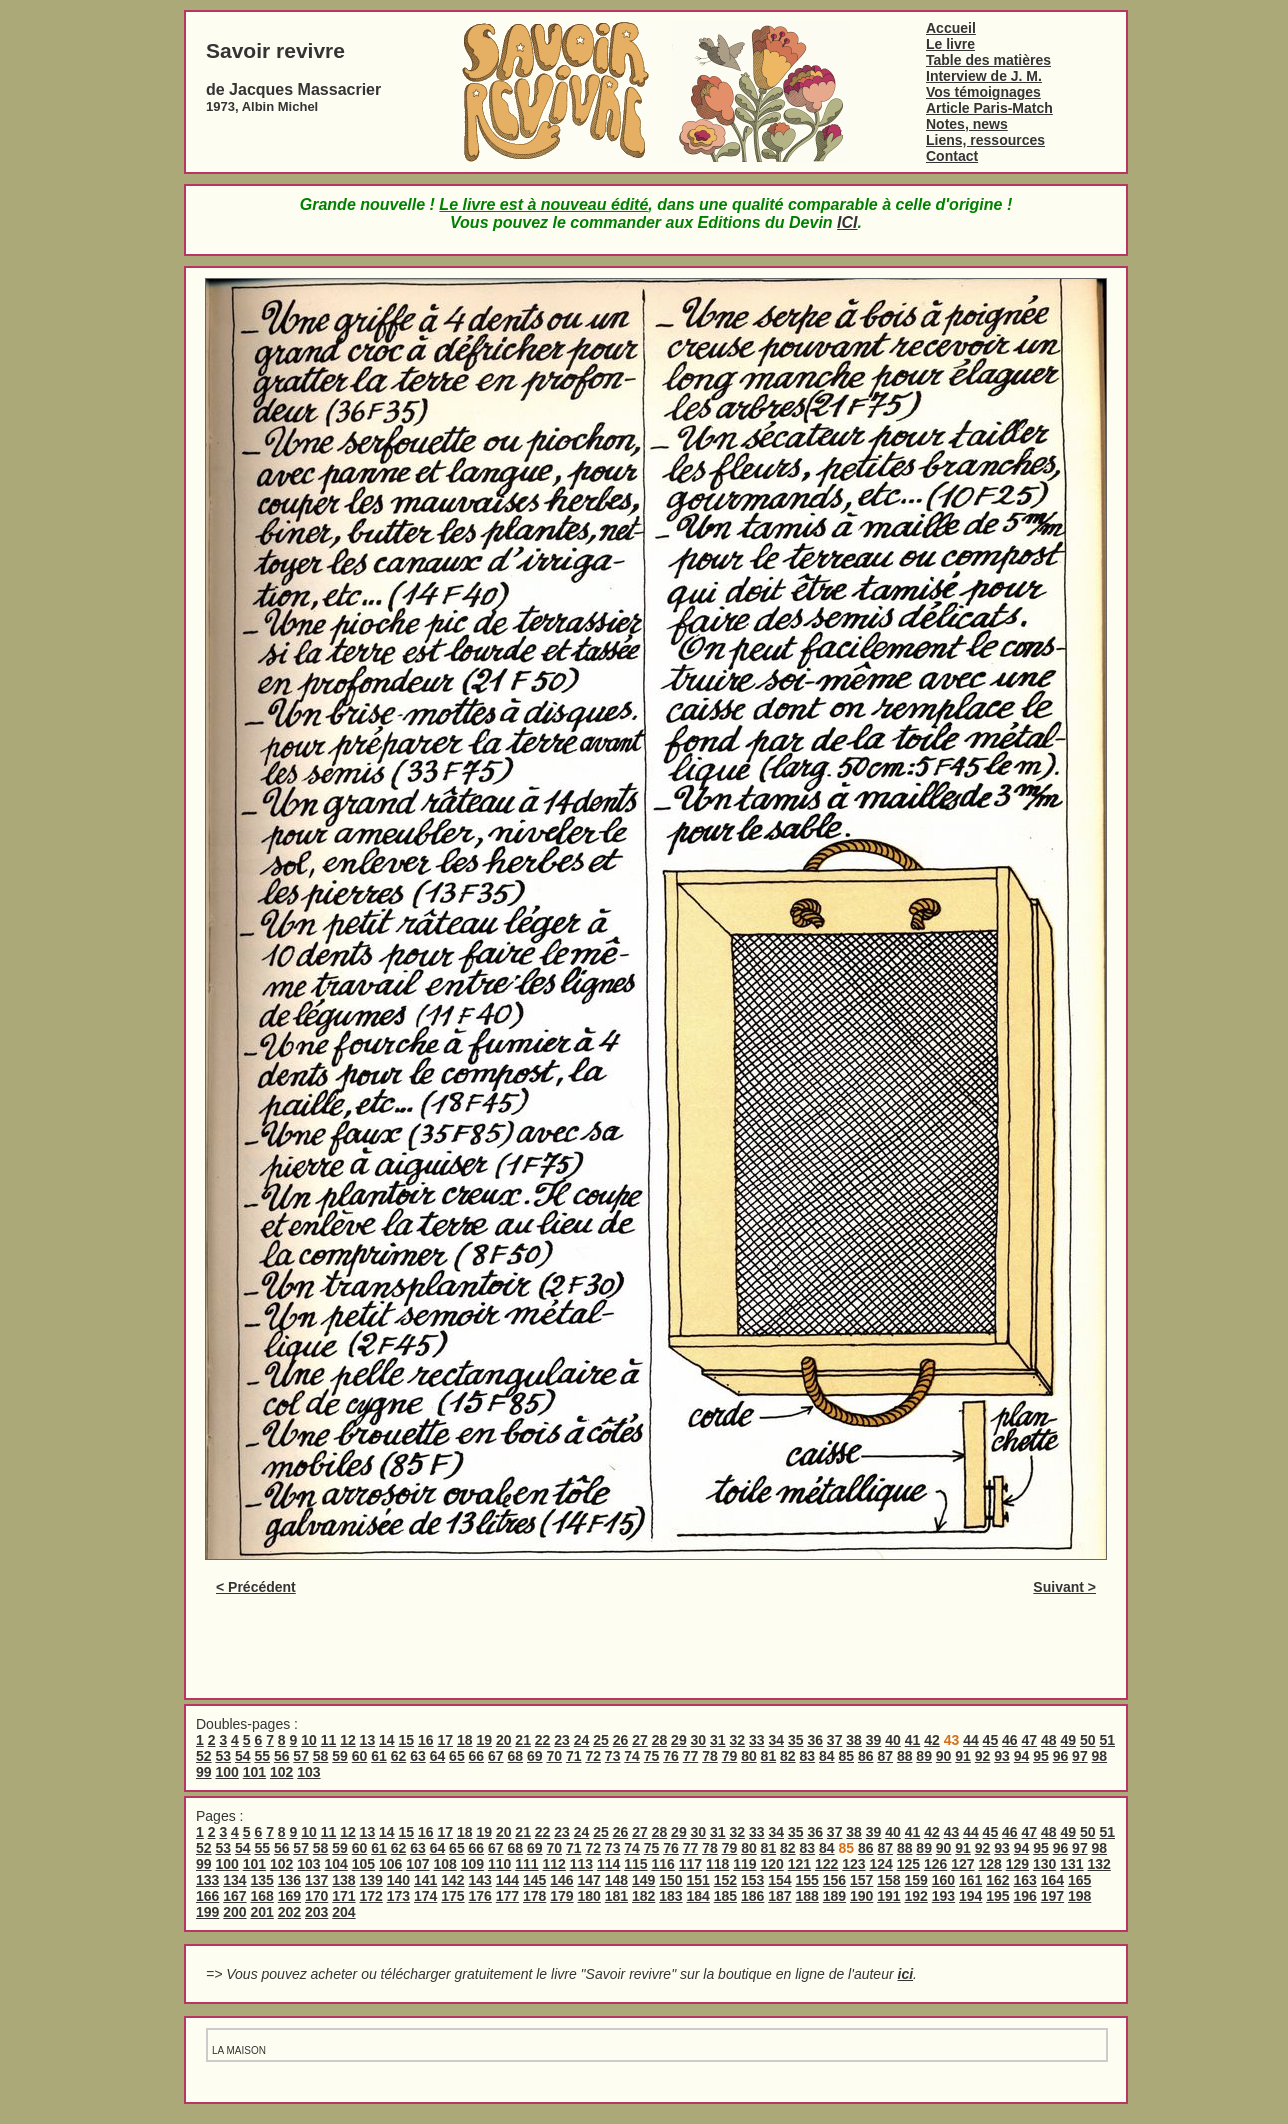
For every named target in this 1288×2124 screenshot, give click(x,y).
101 (254, 1772)
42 (932, 1740)
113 (581, 1864)
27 (640, 1740)
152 (725, 1880)
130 (1044, 1864)
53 (223, 1756)
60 (360, 1756)
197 (1052, 1896)
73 (613, 1756)
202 (289, 1912)
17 (445, 1740)
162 (997, 1880)
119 (744, 1864)
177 (507, 1896)
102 (281, 1772)
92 (983, 1756)
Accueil (951, 28)
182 (643, 1896)
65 (457, 1756)
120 (771, 1864)
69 (535, 1756)
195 (997, 1896)
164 (1052, 1880)
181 (616, 1896)
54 (243, 1756)
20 (504, 1740)
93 (1002, 1756)
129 (1017, 1864)
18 (465, 1740)
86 (866, 1756)
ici (906, 1974)
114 (608, 1864)
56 (282, 1756)
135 (262, 1880)
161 (970, 1880)
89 (924, 1756)
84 (827, 1756)
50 (1088, 1740)
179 (561, 1896)
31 (718, 1740)
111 (526, 1864)
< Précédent (256, 1587)
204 (343, 1912)
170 (316, 1896)
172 (371, 1896)
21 (523, 1740)
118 (717, 1864)
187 (779, 1896)
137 (316, 1880)
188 (807, 1896)
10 (309, 1740)
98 (1100, 1756)
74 (632, 1756)
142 (452, 1880)
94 (1022, 1756)
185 (725, 1896)
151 (698, 1880)
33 (757, 1740)
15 (407, 1740)
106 (390, 1864)
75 (652, 1756)
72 (593, 1756)
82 (788, 1756)
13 (368, 1740)
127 (962, 1864)
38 (854, 1740)
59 (340, 1756)
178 (534, 1896)
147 (589, 1880)
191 (888, 1896)
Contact (952, 156)
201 (262, 1912)
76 (671, 1756)
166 (207, 1896)
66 (477, 1756)
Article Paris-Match (989, 108)
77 (691, 1756)
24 (582, 1740)
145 (534, 1880)
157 (861, 1880)
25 (601, 1740)
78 (710, 1756)
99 (204, 1772)
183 (670, 1896)
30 (699, 1740)
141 (425, 1880)
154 (779, 1880)
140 (398, 1880)
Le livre (950, 44)
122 (826, 1864)
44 (971, 1740)
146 (561, 1880)
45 (991, 1740)
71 (574, 1756)
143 (480, 1880)
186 (752, 1896)
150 (670, 1880)
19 (484, 1740)
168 (262, 1896)
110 (499, 1864)
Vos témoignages (983, 92)
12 (348, 1740)
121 (799, 1864)
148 (616, 1880)
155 (807, 1880)
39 (874, 1740)
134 (234, 1880)
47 (1030, 1740)
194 (970, 1896)
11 (329, 1740)
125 (908, 1864)
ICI (847, 222)
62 (399, 1756)
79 (730, 1756)
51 (1107, 1740)
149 (643, 1880)
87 (885, 1756)
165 (1079, 1880)
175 (452, 1896)
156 (834, 1880)
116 (662, 1864)
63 (418, 1756)
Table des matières (988, 60)
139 (371, 1880)
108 (444, 1864)
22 (543, 1740)
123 (853, 1864)
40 (893, 1740)
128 (989, 1864)
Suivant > (1064, 1587)
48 (1049, 1740)
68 (516, 1756)
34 (776, 1740)
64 (438, 1756)
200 (234, 1912)
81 (769, 1756)
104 (335, 1864)
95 (1041, 1756)
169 (289, 1896)
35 (796, 1740)
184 (698, 1896)
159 (916, 1880)
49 (1068, 1740)
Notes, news (967, 124)
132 (1098, 1864)
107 (417, 1864)
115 (635, 1864)
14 (387, 1740)
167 (234, 1896)
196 (1025, 1896)
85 (846, 1756)
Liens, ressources (985, 140)
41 (913, 1740)
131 (1071, 1864)
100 (226, 1772)
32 (738, 1740)
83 (808, 1756)
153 (752, 1880)
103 (308, 1772)
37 (835, 1740)
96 (1061, 1756)
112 (553, 1864)
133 (207, 1880)
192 (916, 1896)
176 (480, 1896)
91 (963, 1756)
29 (679, 1740)
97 (1080, 1756)
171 (343, 1896)
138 (343, 1880)
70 (554, 1756)
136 (289, 1880)
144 (507, 1880)
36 (815, 1740)
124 (880, 1864)
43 (952, 1832)
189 (834, 1896)
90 (944, 1756)
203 (316, 1912)
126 (935, 1864)
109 (472, 1864)
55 (262, 1756)
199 (207, 1912)
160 (943, 1880)
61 (379, 1756)
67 (496, 1756)
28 (660, 1740)
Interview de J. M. (984, 76)
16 (426, 1740)
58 (321, 1756)
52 (204, 1756)
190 (861, 1896)
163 (1025, 1880)
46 (1010, 1740)
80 (749, 1756)
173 (398, 1896)
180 (589, 1896)
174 (425, 1896)
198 (1079, 1896)
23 (562, 1740)
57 (301, 1756)
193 (943, 1896)
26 (621, 1740)
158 (888, 1880)
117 (690, 1864)
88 (905, 1756)
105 (363, 1864)
